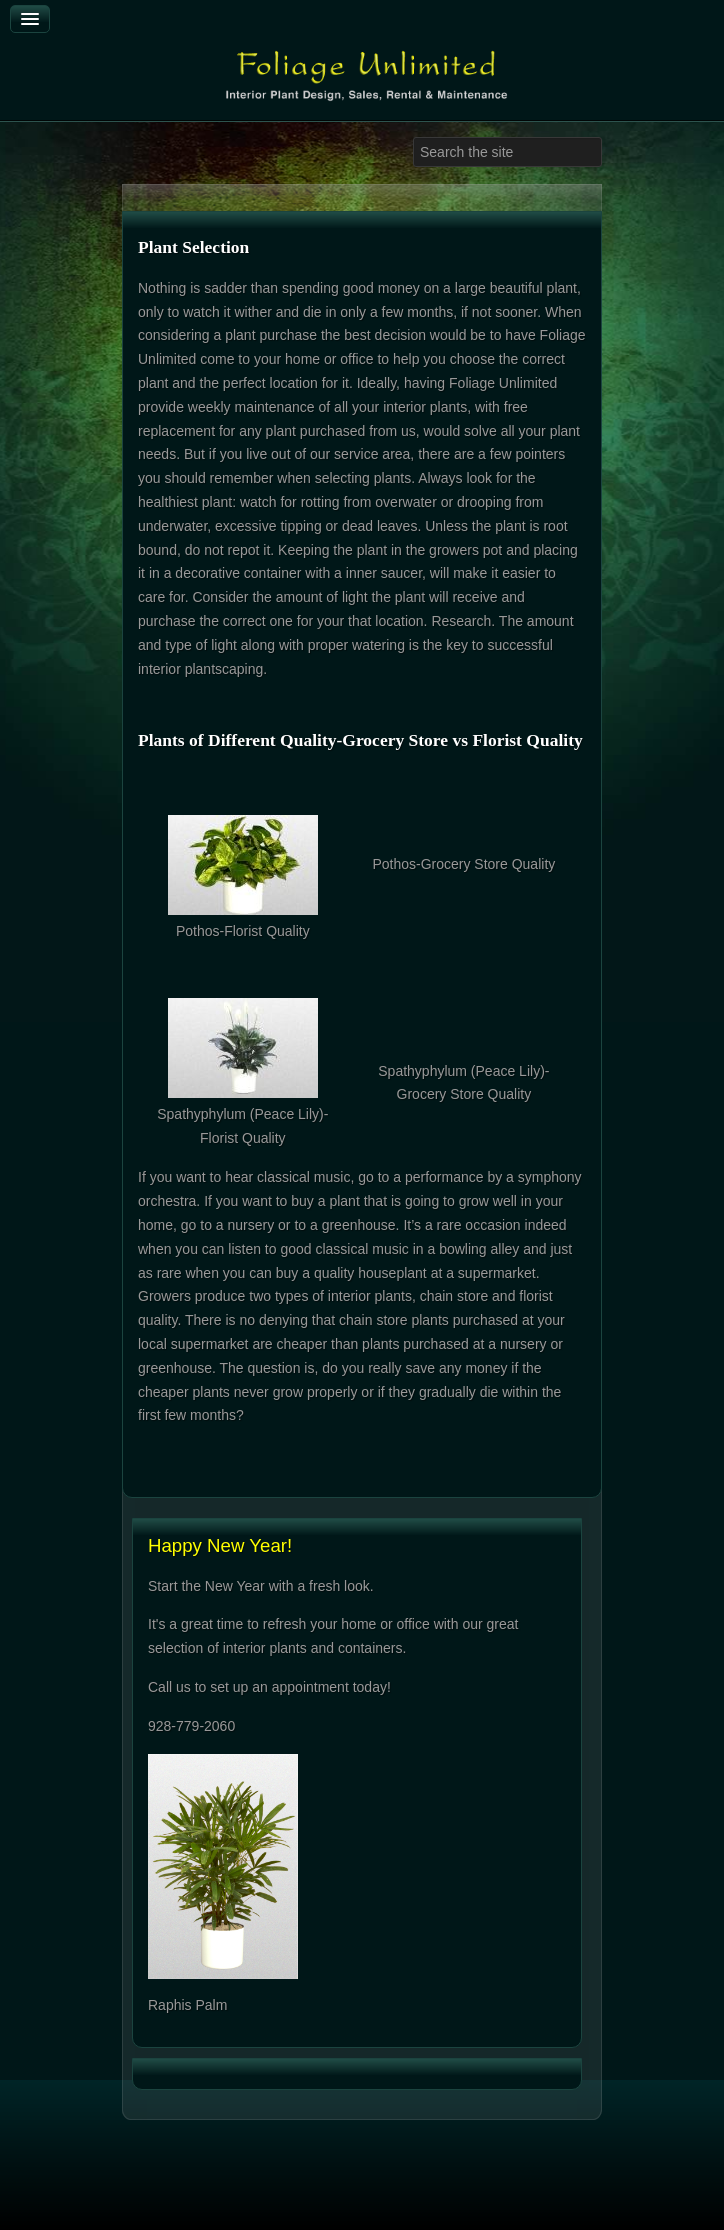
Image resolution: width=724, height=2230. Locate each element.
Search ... (413, 137)
